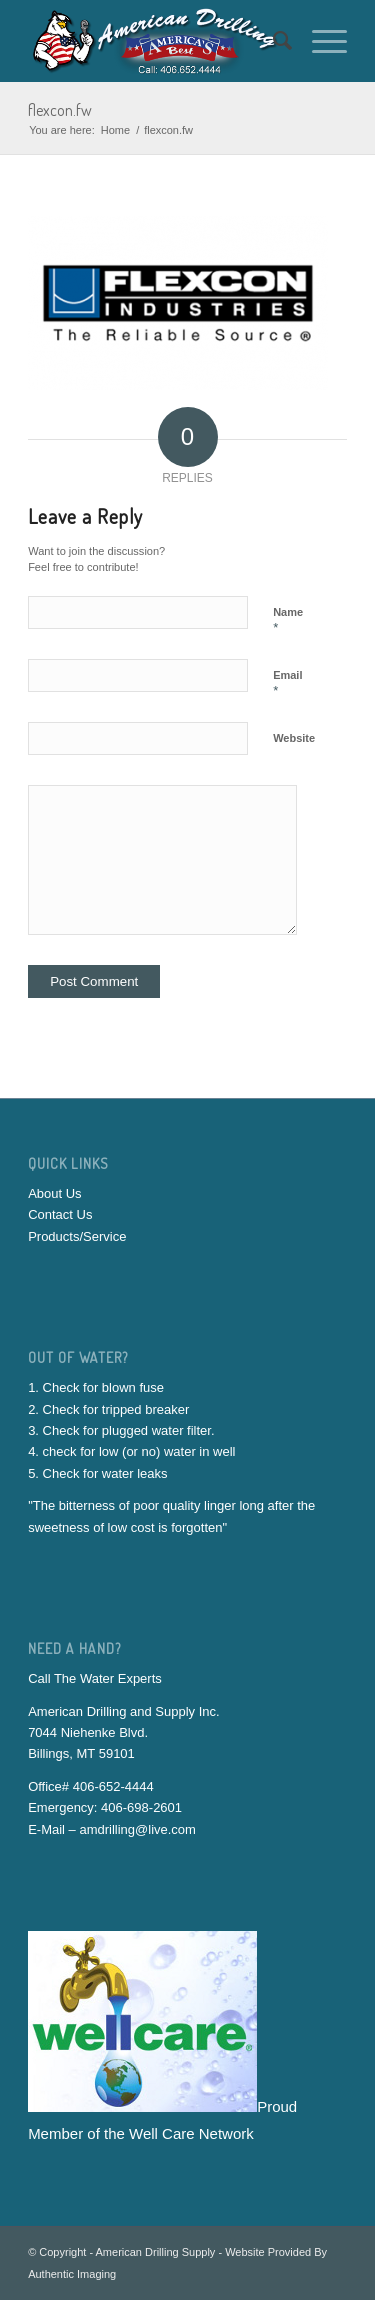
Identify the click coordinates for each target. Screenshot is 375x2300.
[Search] (272, 41)
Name (288, 621)
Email (287, 684)
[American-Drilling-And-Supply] (155, 41)
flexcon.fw (60, 110)
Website (294, 738)
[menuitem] (272, 41)
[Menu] (319, 41)
